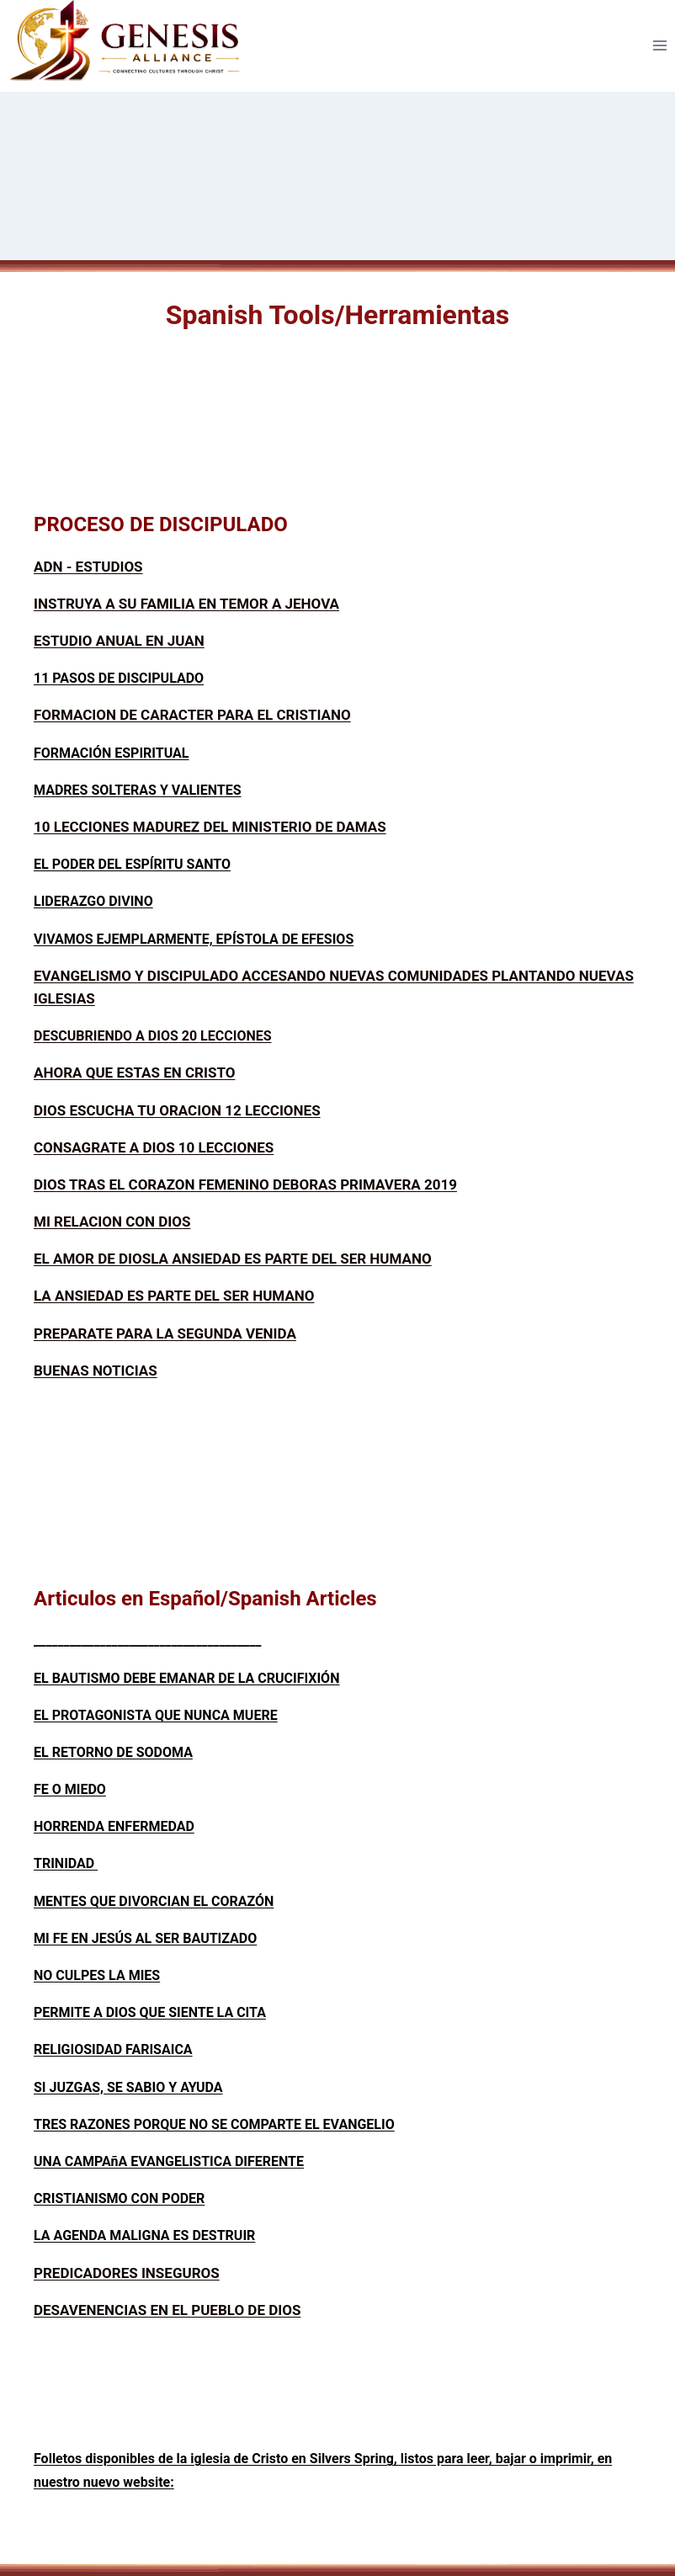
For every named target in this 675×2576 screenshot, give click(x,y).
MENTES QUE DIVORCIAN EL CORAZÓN (154, 1901)
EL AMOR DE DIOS (92, 1258)
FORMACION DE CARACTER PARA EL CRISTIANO (192, 714)
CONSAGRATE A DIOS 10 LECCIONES (154, 1147)
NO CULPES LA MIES (97, 1975)
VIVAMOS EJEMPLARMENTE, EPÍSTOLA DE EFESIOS (193, 939)
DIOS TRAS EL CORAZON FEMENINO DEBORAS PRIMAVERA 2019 (245, 1184)
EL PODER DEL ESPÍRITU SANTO (132, 864)
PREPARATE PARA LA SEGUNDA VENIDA (165, 1333)
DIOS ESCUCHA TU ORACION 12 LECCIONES (177, 1110)
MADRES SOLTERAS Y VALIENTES (138, 790)
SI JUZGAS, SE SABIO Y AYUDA (128, 2087)
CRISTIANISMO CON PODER (119, 2198)
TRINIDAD (66, 1863)
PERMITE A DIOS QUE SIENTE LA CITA (150, 2012)
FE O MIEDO (70, 1789)
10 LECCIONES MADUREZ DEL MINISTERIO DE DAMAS (210, 826)
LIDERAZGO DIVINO (93, 901)
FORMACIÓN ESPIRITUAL (111, 753)
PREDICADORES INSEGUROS (127, 2273)
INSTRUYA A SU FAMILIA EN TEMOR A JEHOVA (186, 603)
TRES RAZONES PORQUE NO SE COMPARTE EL (178, 2124)
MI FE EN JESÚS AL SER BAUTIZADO (145, 1938)
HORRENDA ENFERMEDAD (114, 1826)
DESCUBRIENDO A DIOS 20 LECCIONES (153, 1036)
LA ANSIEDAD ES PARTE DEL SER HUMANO (291, 1258)
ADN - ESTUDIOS (88, 566)
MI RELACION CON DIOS (112, 1221)
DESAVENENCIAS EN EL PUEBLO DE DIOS (167, 2310)
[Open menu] (659, 46)
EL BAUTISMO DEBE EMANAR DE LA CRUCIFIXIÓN (186, 1678)
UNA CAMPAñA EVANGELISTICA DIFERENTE (169, 2161)
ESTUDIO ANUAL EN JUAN (119, 640)
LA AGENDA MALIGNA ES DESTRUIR (144, 2235)
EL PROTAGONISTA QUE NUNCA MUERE (156, 1715)
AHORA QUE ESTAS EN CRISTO (134, 1072)
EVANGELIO (359, 2124)
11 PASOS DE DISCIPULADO (119, 678)
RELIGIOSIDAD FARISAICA (113, 2049)
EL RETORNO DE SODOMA (113, 1752)
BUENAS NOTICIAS (95, 1370)
